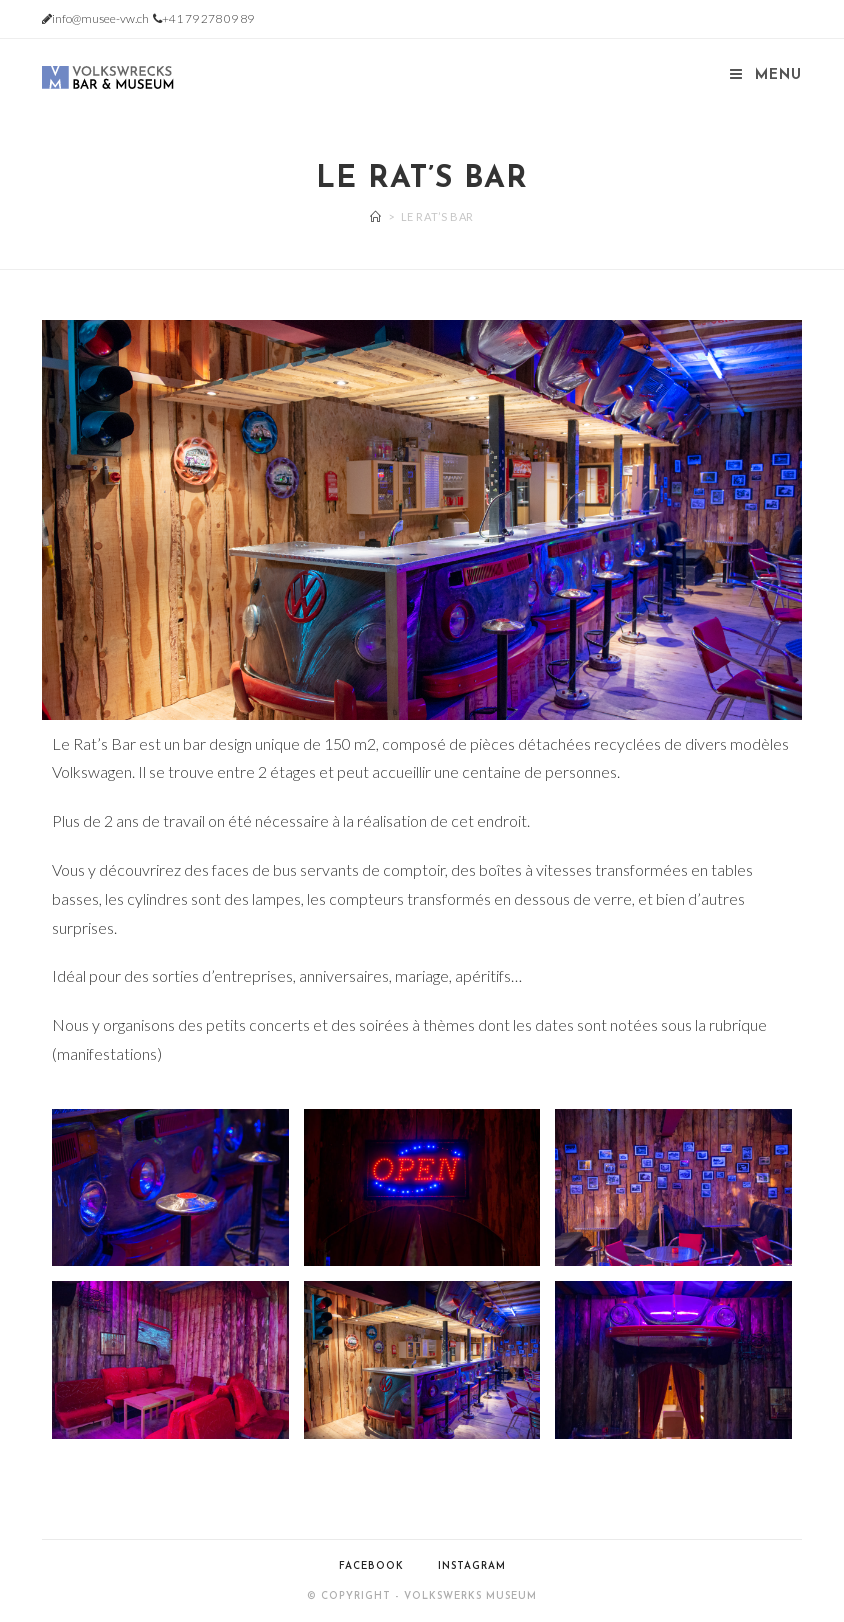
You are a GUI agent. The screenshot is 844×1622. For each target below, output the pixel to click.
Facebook (371, 1566)
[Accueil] (376, 216)
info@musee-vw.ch (100, 18)
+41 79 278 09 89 (208, 18)
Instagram (472, 1566)
